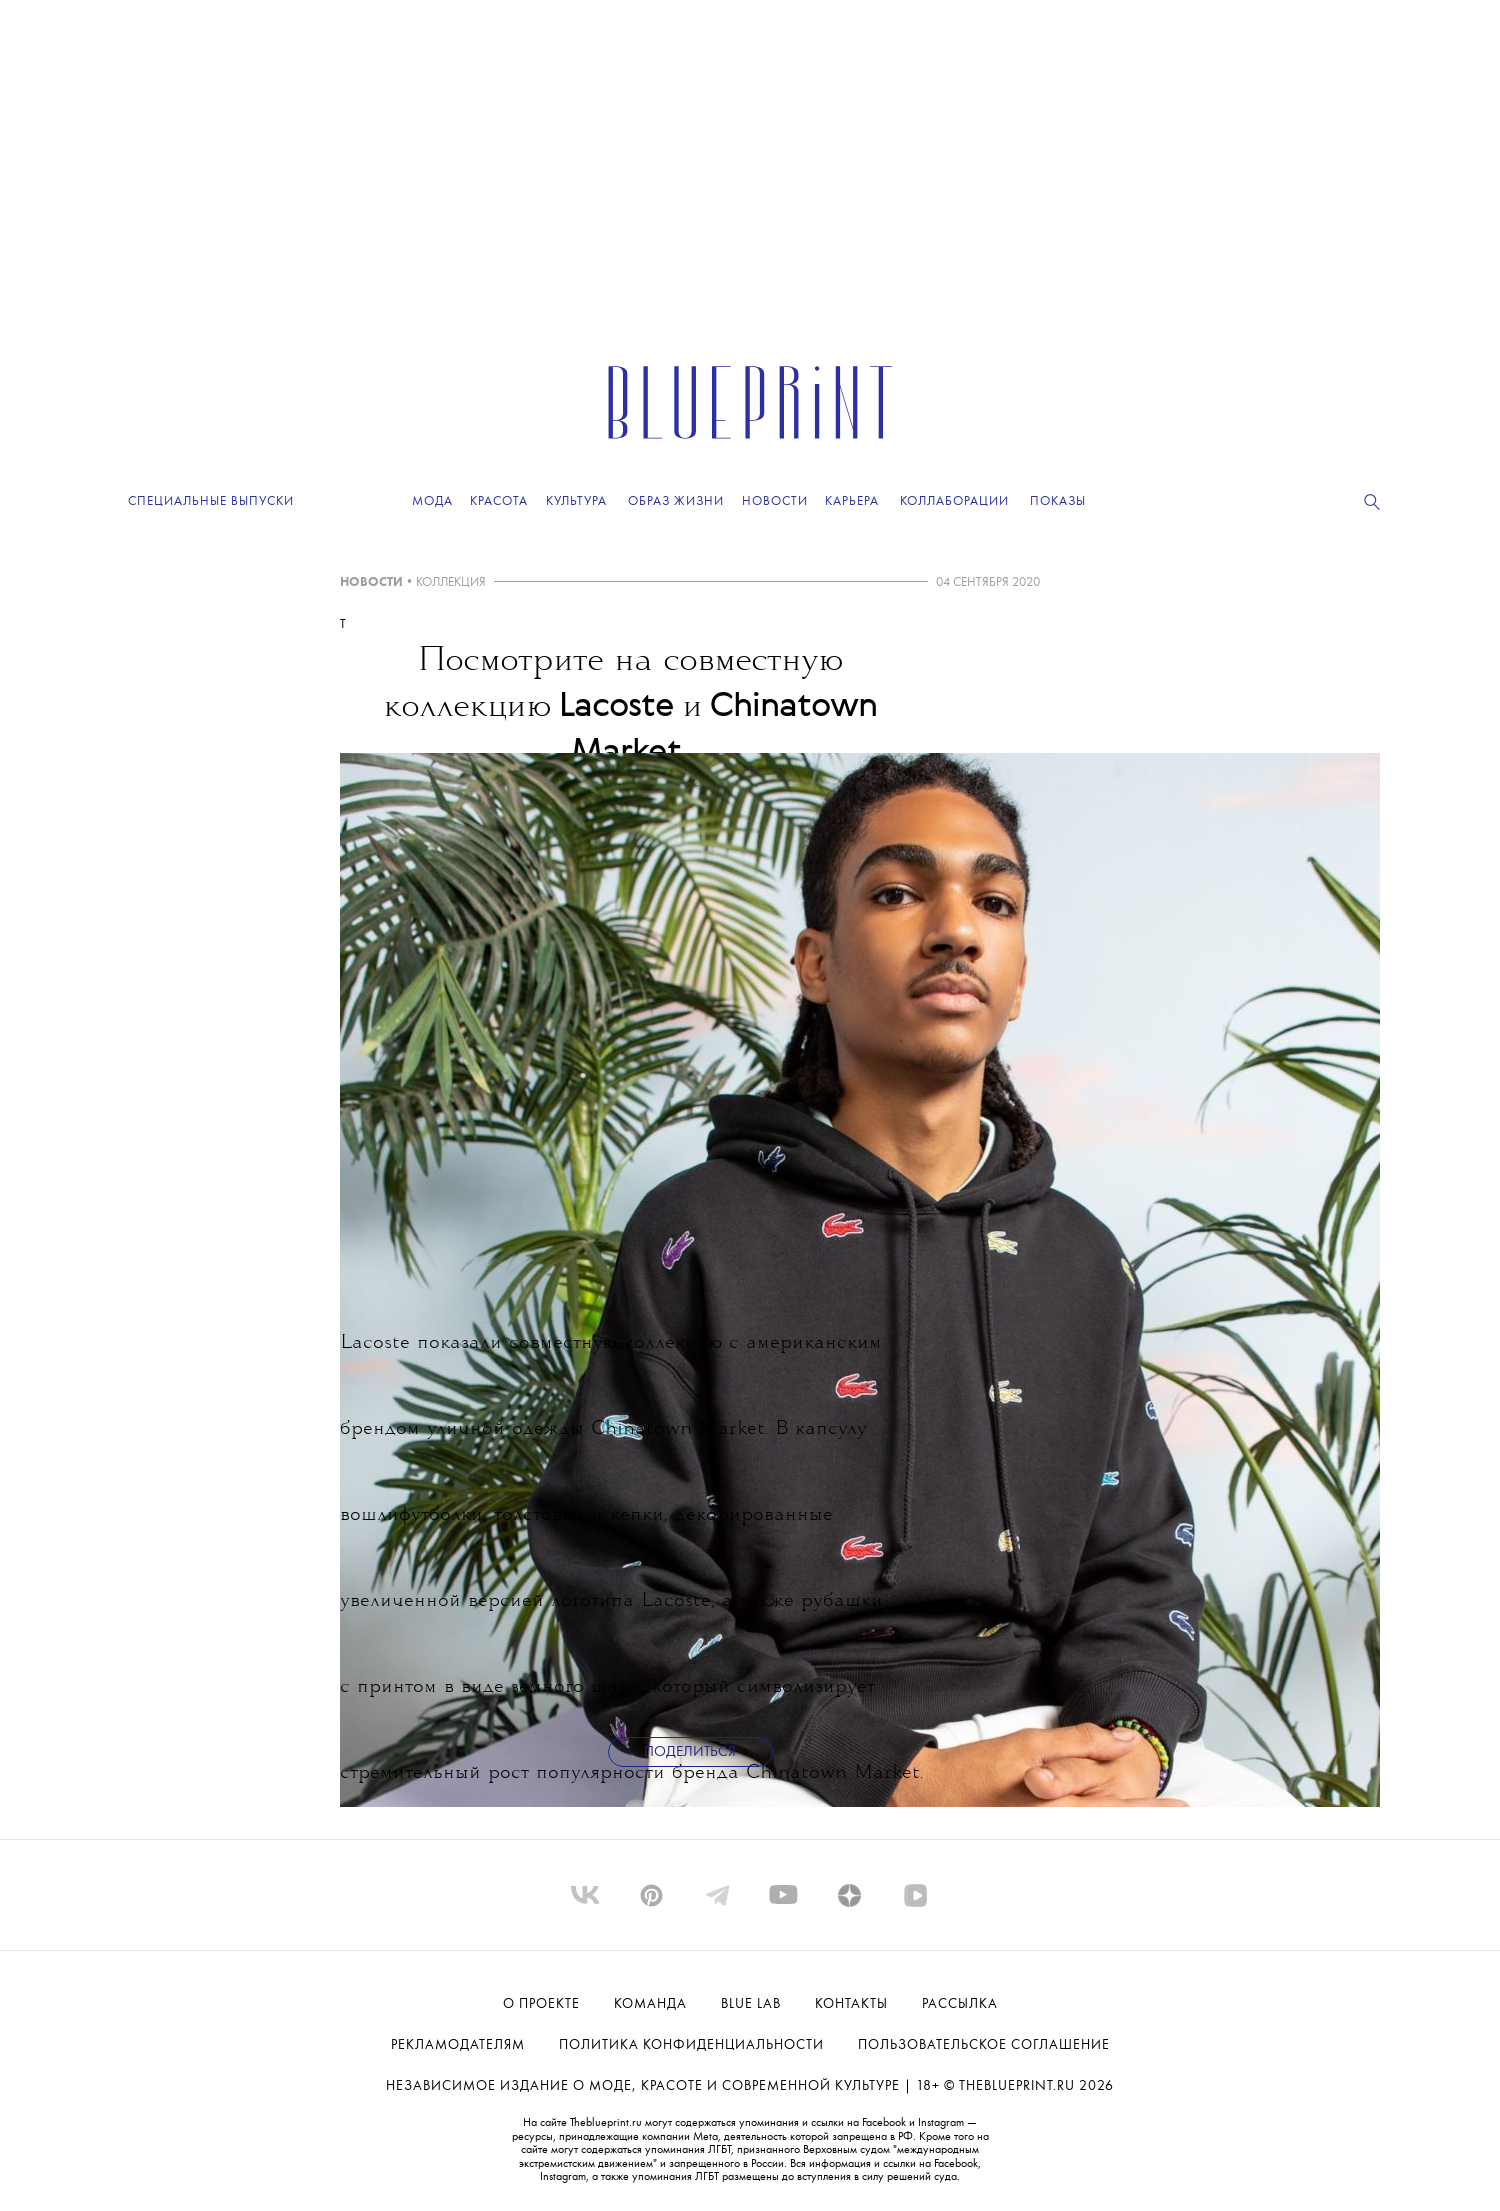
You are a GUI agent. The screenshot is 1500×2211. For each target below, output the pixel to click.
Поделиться (690, 1752)
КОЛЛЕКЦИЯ (451, 582)
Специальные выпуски (211, 501)
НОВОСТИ (371, 582)
